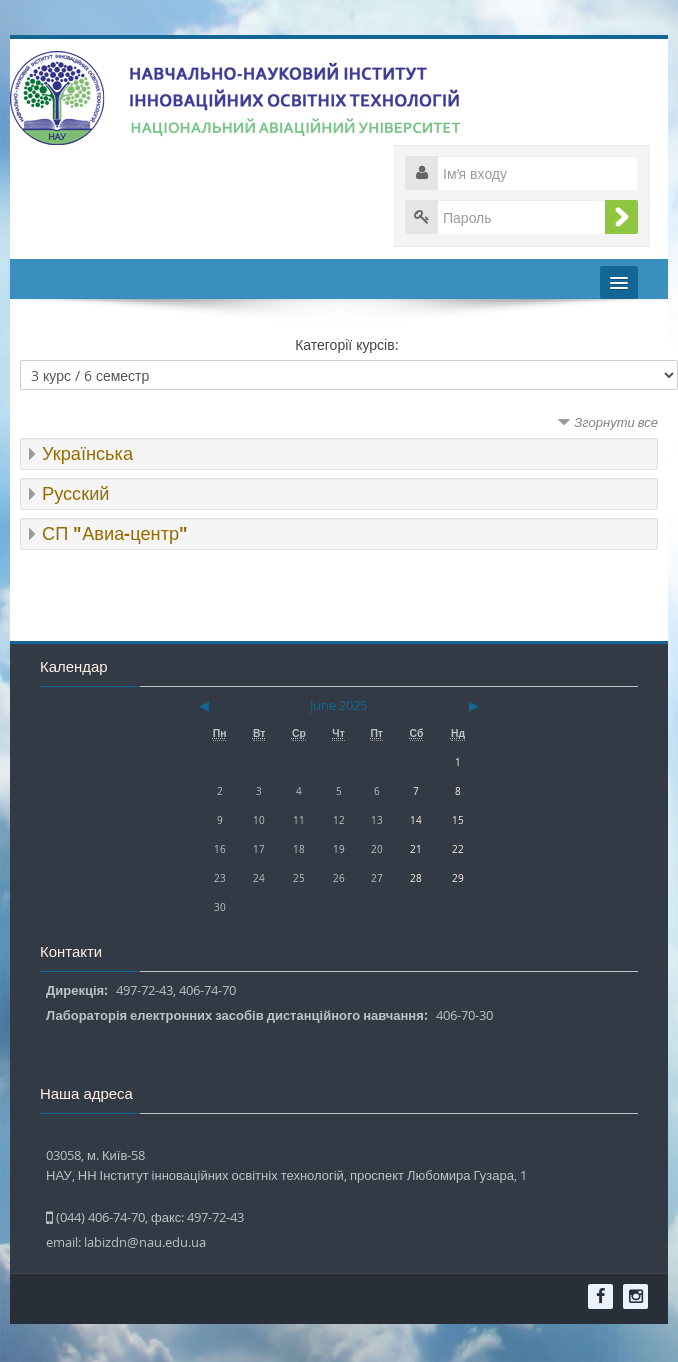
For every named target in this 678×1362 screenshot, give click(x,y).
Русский (75, 493)
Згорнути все (616, 422)
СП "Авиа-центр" (115, 533)
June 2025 (338, 705)
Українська (87, 453)
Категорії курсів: (347, 344)
